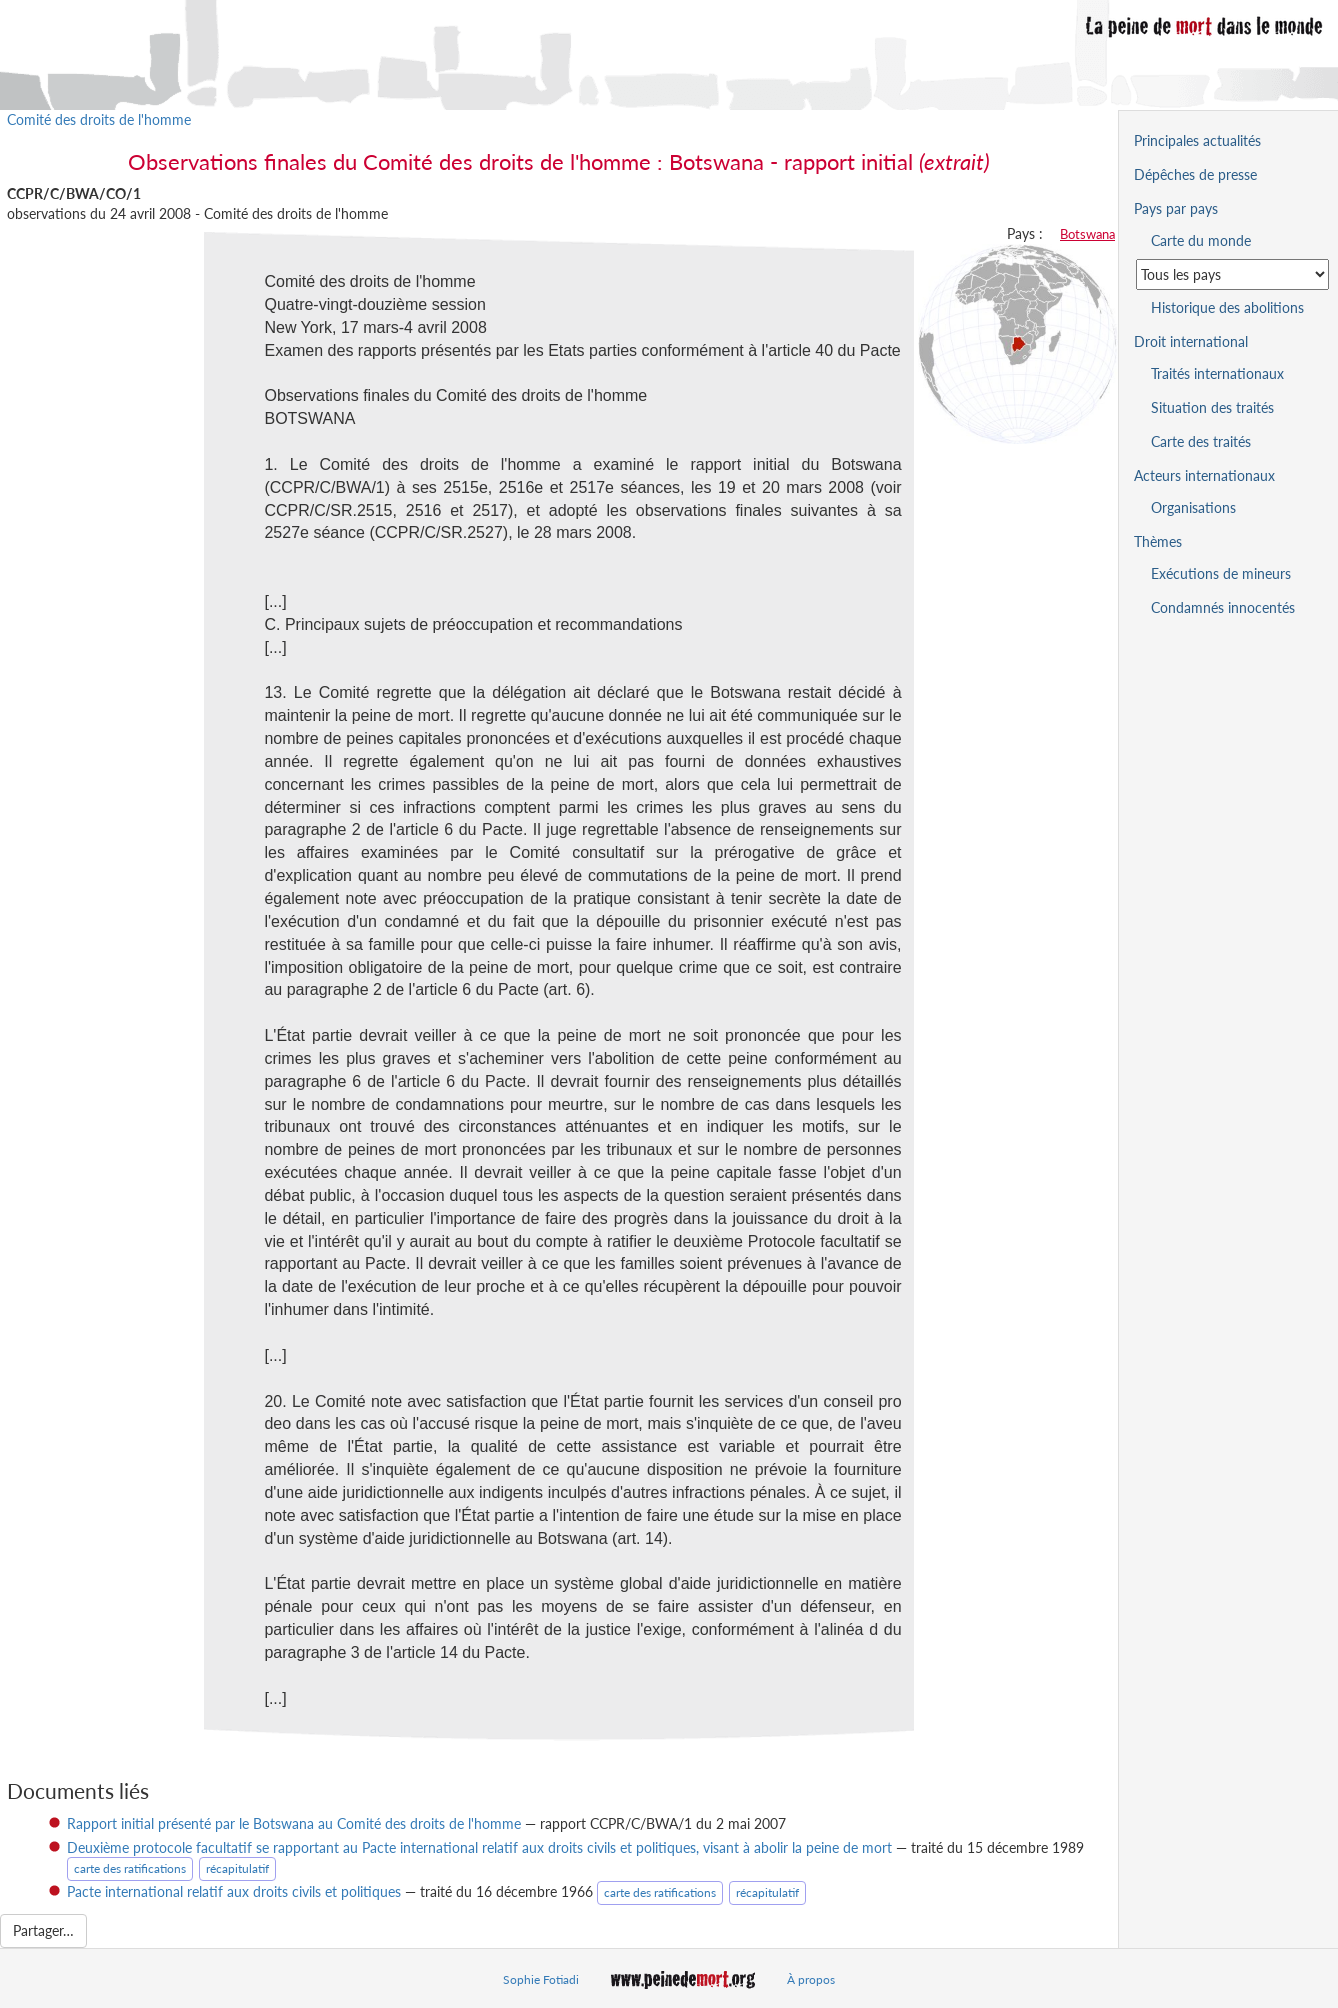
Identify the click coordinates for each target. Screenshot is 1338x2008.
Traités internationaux (1217, 373)
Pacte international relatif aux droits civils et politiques (234, 1891)
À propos (811, 1979)
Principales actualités (1197, 140)
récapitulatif (237, 1868)
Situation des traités (1212, 407)
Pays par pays (1176, 208)
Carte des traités (1201, 441)
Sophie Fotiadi (541, 1979)
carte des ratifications (130, 1868)
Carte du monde (1201, 240)
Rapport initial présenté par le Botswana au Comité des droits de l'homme (294, 1823)
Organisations (1193, 507)
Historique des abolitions (1227, 307)
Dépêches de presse (1195, 174)
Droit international (1191, 341)
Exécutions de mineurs (1221, 573)
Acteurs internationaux (1204, 475)
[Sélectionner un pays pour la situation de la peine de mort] (1232, 274)
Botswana (1087, 234)
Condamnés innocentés (1223, 607)
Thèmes (1158, 541)
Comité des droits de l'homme (99, 119)
